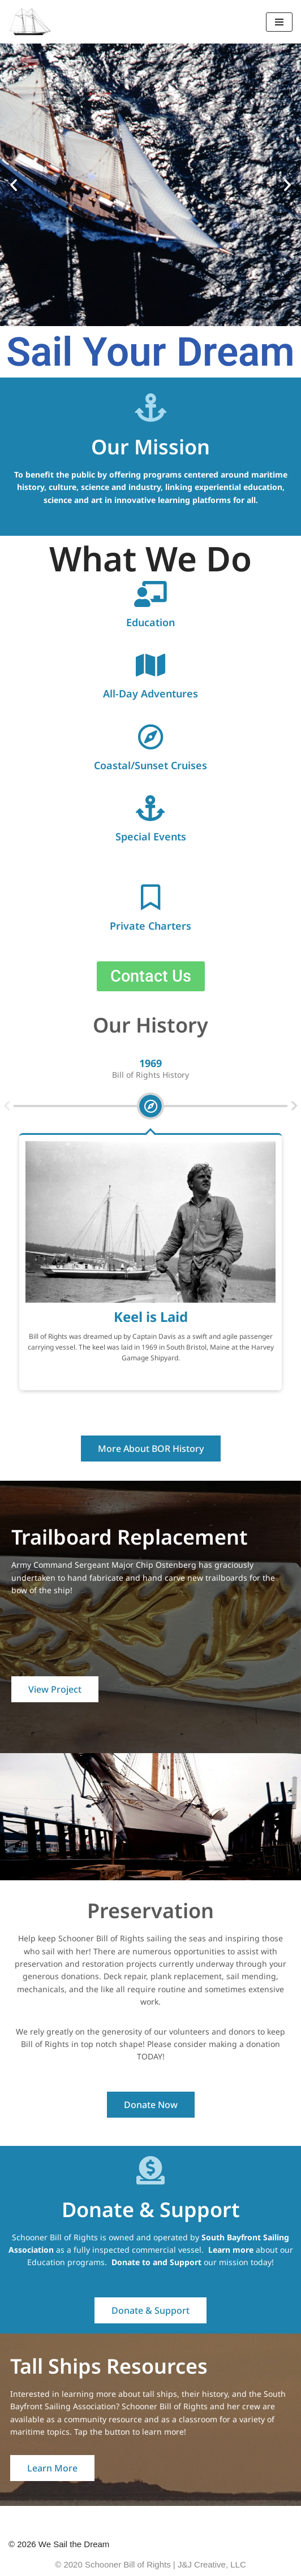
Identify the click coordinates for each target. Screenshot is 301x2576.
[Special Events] (150, 808)
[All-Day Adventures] (150, 665)
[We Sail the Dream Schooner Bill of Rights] (29, 22)
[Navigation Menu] (279, 22)
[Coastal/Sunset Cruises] (150, 737)
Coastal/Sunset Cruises (150, 765)
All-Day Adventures (150, 693)
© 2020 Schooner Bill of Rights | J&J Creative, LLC (150, 2564)
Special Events (150, 836)
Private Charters (150, 926)
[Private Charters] (150, 897)
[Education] (150, 594)
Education (150, 622)
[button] (14, 185)
